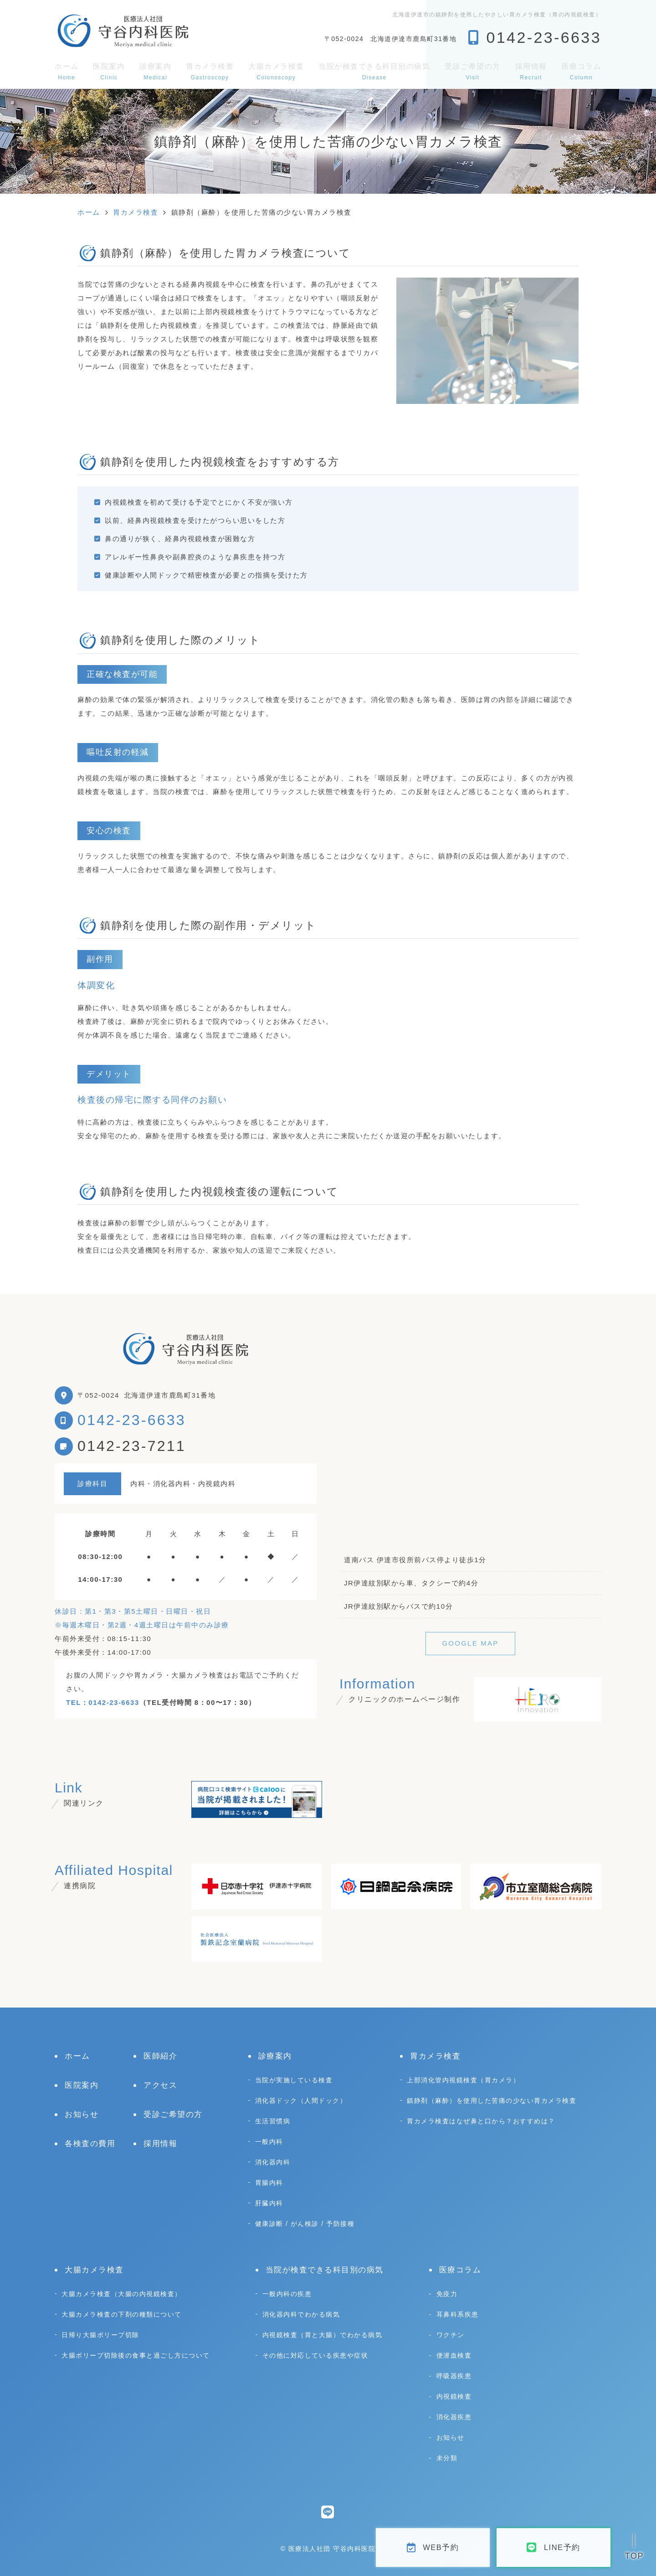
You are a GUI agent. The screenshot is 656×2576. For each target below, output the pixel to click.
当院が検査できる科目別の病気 (374, 71)
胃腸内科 (269, 2182)
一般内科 (269, 2141)
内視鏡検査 (454, 2396)
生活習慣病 (273, 2121)
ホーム (67, 71)
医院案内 (109, 71)
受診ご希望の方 (473, 71)
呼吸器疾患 (454, 2376)
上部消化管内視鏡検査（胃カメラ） (463, 2080)
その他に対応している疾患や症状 (315, 2355)
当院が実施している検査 (294, 2080)
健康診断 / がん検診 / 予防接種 (305, 2223)
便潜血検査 (454, 2355)
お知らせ (81, 2114)
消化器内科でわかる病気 (301, 2314)
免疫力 (447, 2293)
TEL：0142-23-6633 (102, 1702)
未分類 (447, 2458)
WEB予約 (433, 2547)
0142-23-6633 (131, 1420)
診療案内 (155, 71)
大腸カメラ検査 (276, 71)
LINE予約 (553, 2547)
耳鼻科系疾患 (457, 2314)
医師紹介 (160, 2056)
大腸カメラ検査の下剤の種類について (122, 2314)
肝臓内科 (269, 2203)
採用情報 (531, 71)
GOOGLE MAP (470, 1643)
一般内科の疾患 (287, 2293)
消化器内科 (273, 2162)
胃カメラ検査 (210, 71)
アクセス (160, 2085)
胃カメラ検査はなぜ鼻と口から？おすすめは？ (481, 2121)
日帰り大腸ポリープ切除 (100, 2335)
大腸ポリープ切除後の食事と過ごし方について (136, 2355)
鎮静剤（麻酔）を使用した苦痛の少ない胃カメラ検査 (491, 2100)
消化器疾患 (454, 2417)
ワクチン (450, 2335)
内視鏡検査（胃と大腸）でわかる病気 (322, 2335)
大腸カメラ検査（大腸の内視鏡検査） (122, 2293)
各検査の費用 (90, 2143)
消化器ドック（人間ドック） (301, 2100)
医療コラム (582, 71)
